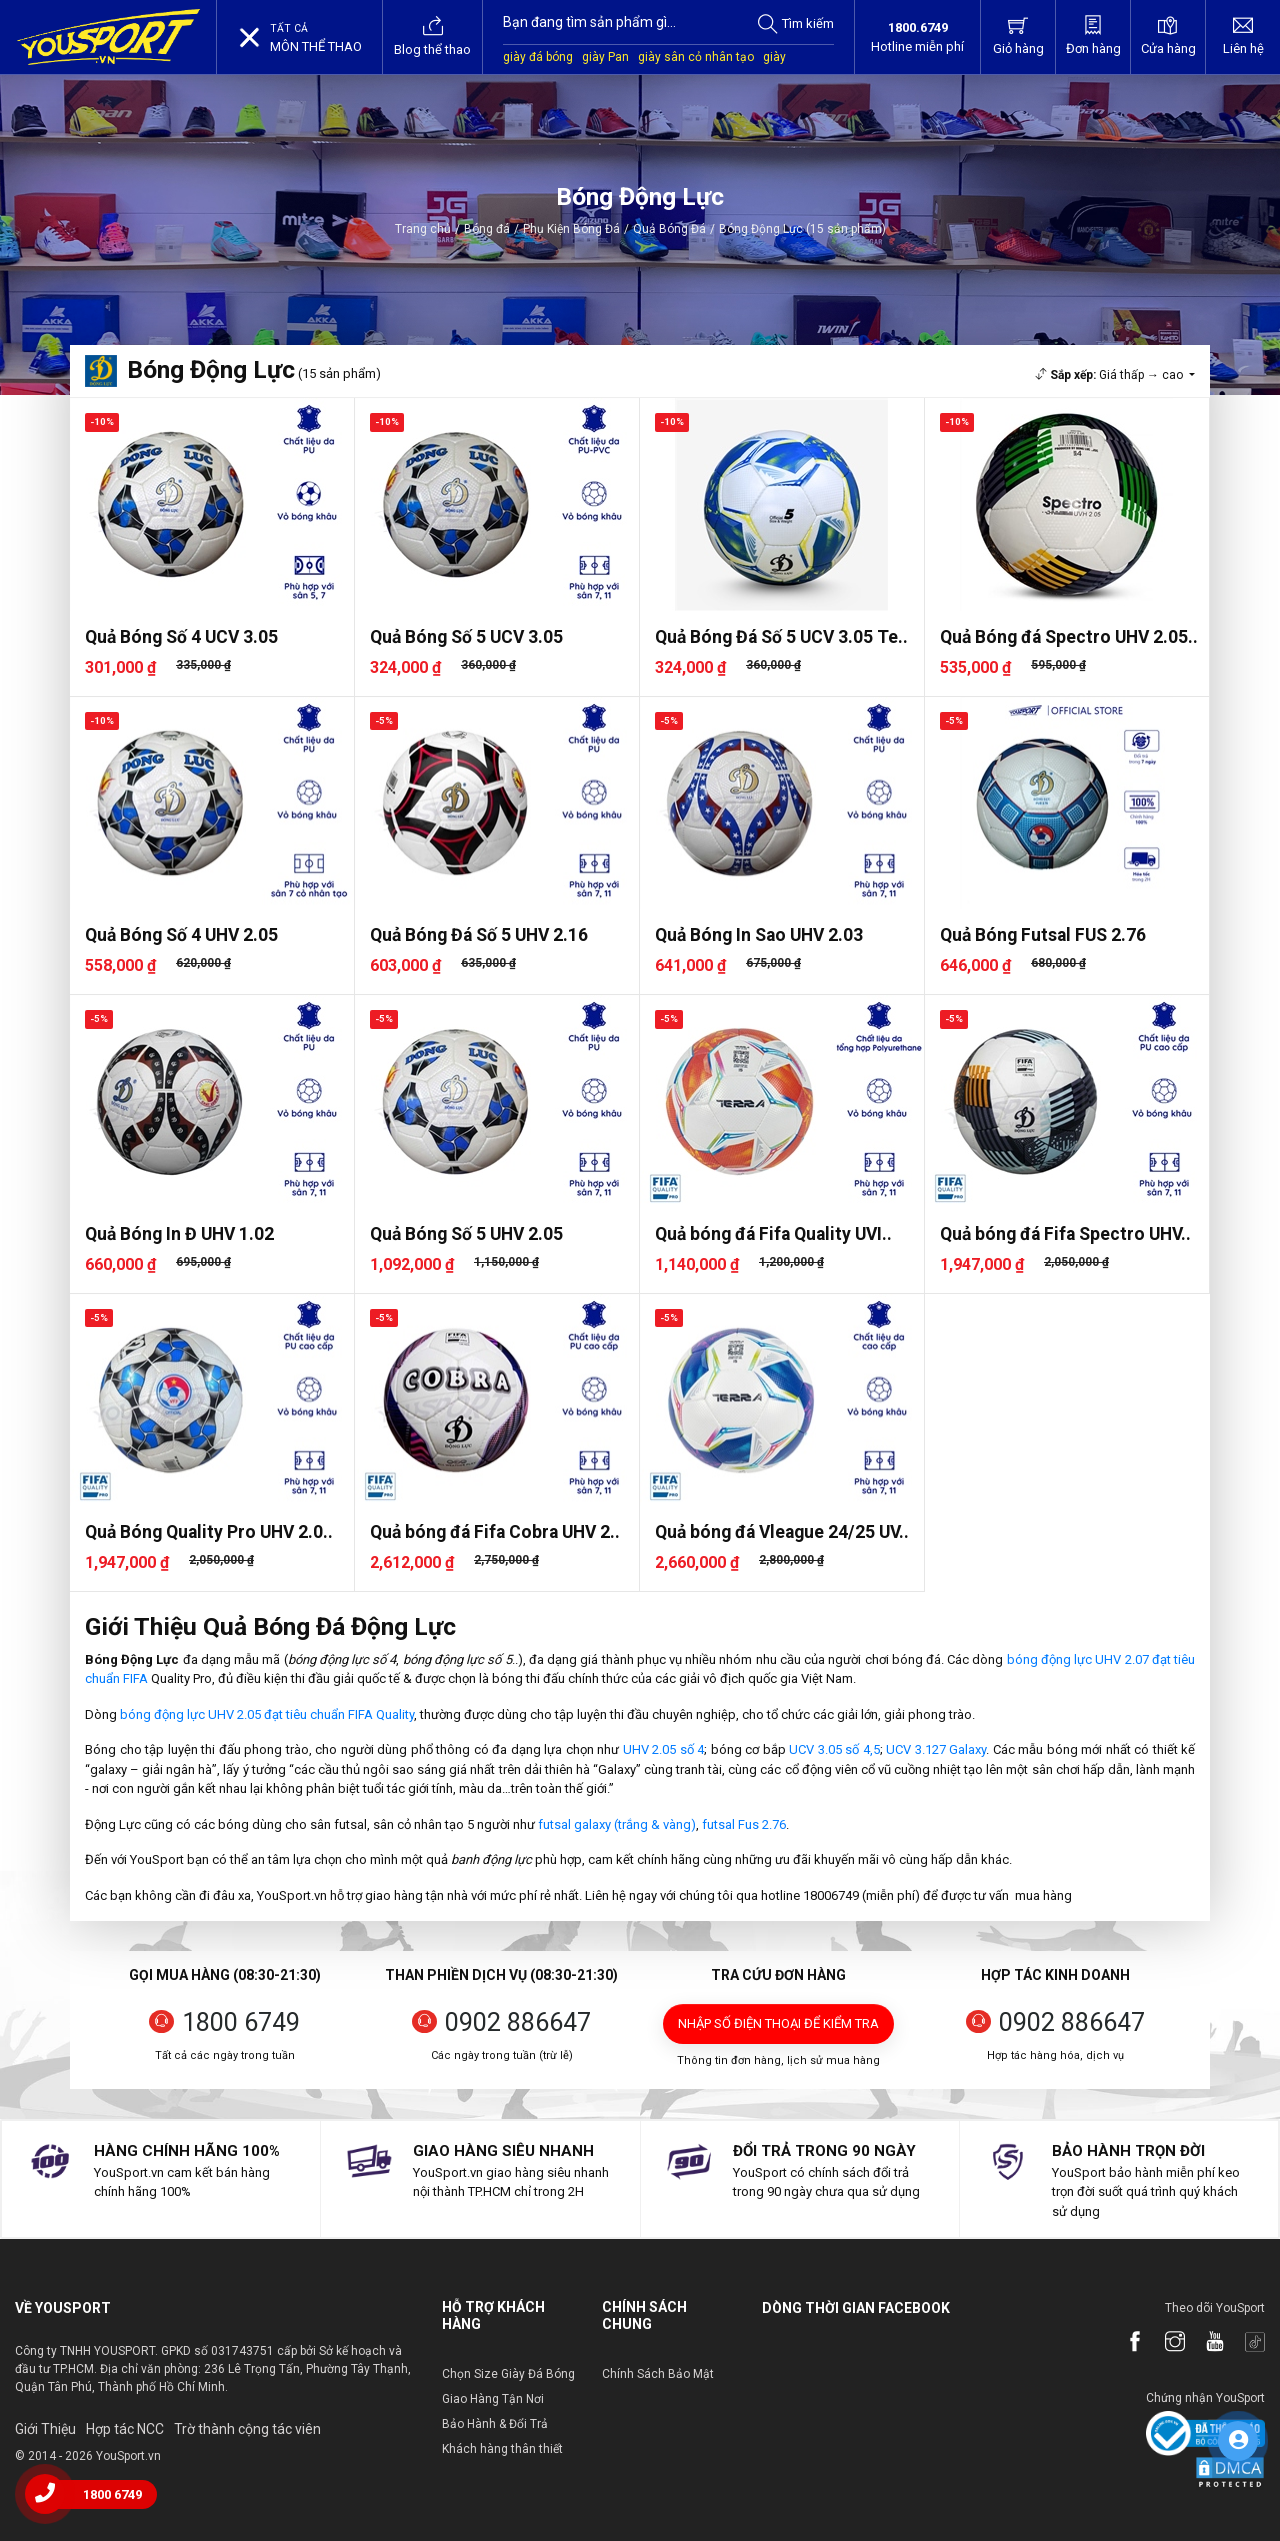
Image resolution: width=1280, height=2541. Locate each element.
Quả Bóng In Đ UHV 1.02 (179, 1234)
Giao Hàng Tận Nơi (493, 2399)
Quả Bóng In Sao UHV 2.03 (759, 935)
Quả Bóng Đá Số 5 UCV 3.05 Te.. (781, 637)
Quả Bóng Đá (669, 229)
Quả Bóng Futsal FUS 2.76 (1043, 935)
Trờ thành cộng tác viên (247, 2429)
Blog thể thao (432, 36)
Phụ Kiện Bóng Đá (571, 229)
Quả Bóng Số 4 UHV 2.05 (181, 935)
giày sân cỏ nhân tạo (696, 57)
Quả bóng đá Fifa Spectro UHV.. (1065, 1234)
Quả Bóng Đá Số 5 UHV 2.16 (479, 935)
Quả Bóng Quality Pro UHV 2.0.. (209, 1532)
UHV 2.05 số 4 (664, 1749)
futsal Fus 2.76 (744, 1824)
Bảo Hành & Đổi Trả (495, 2424)
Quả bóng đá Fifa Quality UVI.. (773, 1234)
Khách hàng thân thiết (502, 2449)
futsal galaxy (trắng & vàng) (617, 1824)
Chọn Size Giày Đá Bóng (508, 2374)
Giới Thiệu (45, 2429)
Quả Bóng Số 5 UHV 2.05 (466, 1234)
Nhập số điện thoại (778, 2023)
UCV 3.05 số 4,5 (834, 1749)
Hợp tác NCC (125, 2429)
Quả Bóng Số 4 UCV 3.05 (181, 637)
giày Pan (605, 57)
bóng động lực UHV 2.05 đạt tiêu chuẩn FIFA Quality (267, 1714)
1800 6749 (241, 2022)
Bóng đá (487, 229)
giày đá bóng (538, 57)
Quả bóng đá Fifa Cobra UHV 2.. (495, 1532)
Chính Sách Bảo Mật (658, 2374)
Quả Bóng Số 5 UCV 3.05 (466, 637)
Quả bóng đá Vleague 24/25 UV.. (782, 1532)
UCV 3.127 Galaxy (936, 1749)
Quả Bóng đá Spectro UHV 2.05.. (1069, 637)
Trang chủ (423, 229)
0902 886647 (518, 2022)
